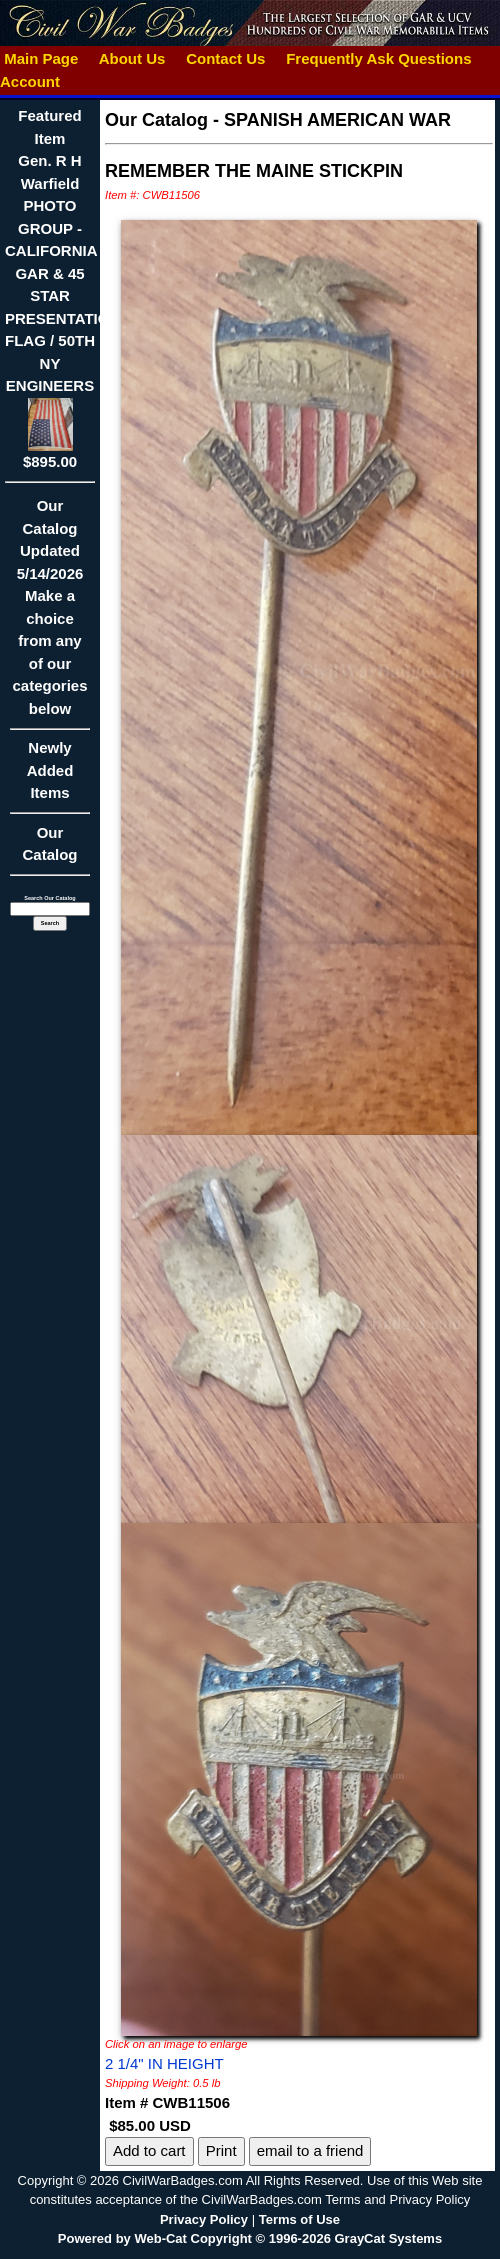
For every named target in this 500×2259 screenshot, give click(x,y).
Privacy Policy (204, 2219)
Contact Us (226, 58)
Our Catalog (49, 844)
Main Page (41, 58)
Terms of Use (299, 2219)
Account (30, 81)
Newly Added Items (50, 776)
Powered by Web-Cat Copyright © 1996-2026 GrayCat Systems (250, 2238)
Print (221, 2150)
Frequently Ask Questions (379, 58)
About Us (132, 58)
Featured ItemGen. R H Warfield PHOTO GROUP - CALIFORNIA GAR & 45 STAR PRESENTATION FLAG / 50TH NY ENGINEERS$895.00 (62, 288)
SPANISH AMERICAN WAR (337, 120)
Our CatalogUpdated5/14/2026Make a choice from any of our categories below (50, 613)
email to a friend (310, 2150)
